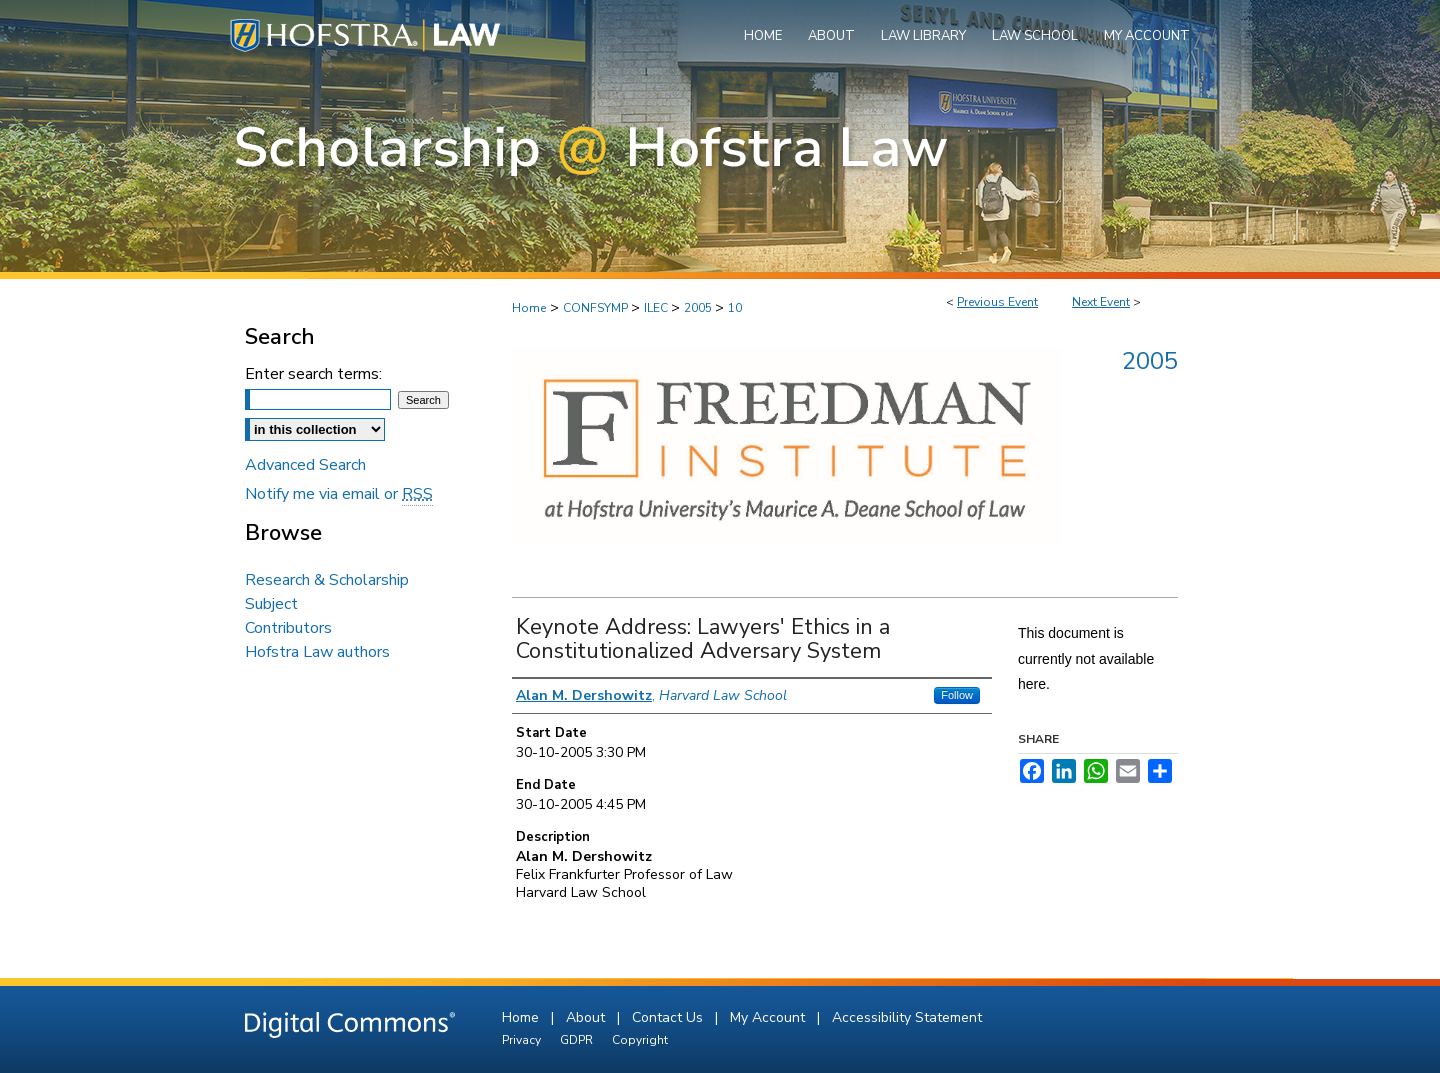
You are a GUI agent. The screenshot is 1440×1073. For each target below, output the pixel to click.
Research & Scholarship (327, 580)
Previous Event (997, 302)
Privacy (523, 1040)
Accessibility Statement (907, 1017)
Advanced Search (305, 465)
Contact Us (669, 1017)
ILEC (657, 308)
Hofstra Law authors (317, 652)
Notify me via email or (339, 494)
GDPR (578, 1040)
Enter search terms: (313, 374)
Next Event (1101, 302)
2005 (699, 308)
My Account (769, 1017)
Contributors (288, 628)
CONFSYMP (597, 308)
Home (529, 308)
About (587, 1017)
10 (735, 308)
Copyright (640, 1040)
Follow (957, 695)
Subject (271, 604)
